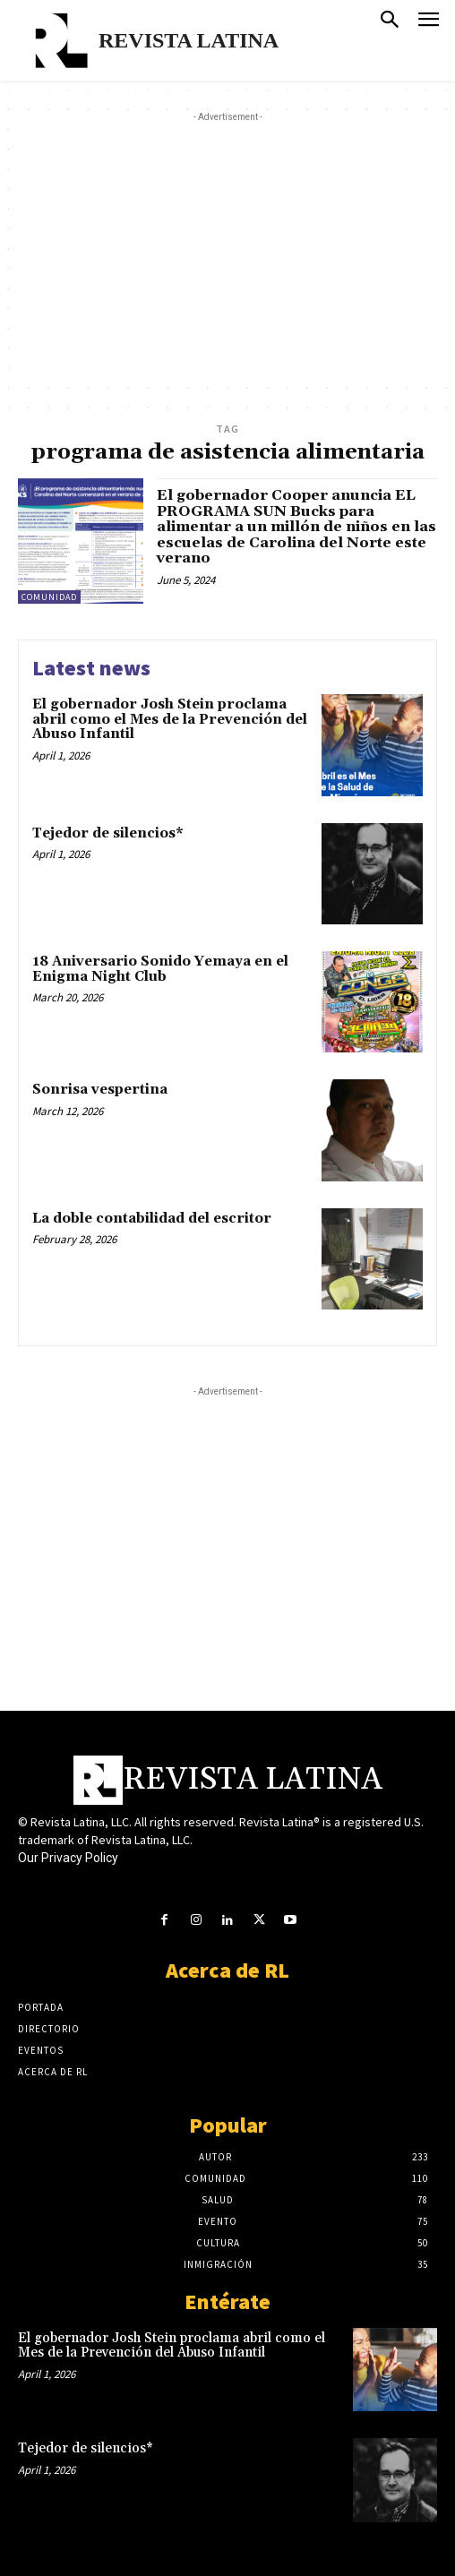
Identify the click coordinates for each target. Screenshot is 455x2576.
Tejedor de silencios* (108, 833)
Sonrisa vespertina (99, 1089)
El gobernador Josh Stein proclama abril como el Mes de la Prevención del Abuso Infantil (169, 719)
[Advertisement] (236, 251)
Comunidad (49, 597)
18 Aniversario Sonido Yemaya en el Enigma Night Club (160, 969)
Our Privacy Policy (68, 1857)
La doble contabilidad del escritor (151, 1218)
